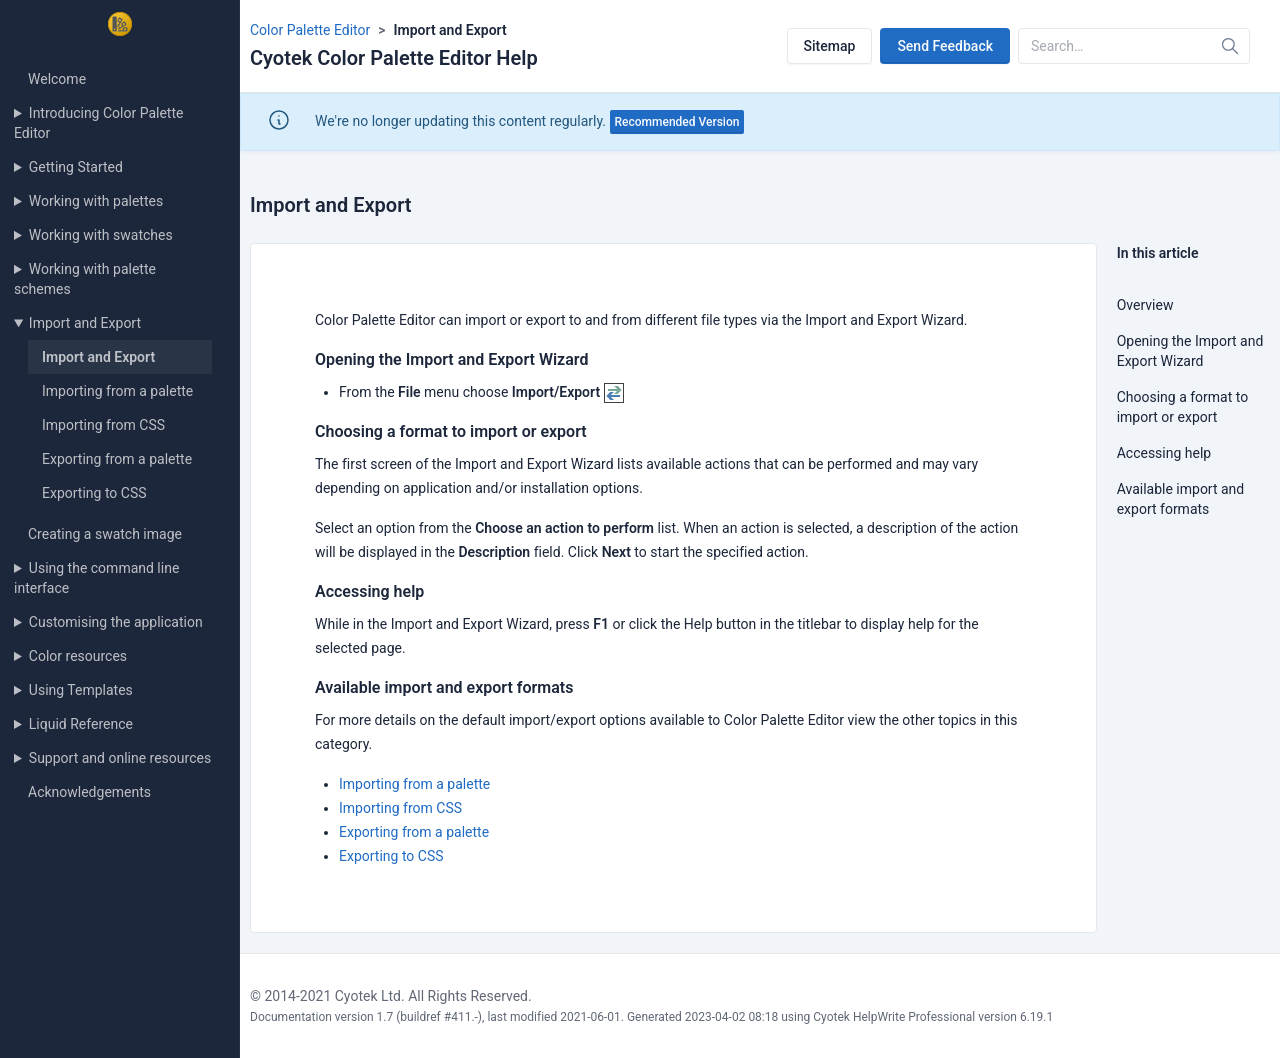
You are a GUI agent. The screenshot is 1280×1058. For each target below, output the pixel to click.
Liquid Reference (81, 724)
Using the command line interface (96, 578)
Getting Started (76, 167)
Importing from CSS (103, 425)
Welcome (57, 79)
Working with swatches (101, 235)
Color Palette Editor (310, 30)
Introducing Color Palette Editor (98, 123)
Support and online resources (120, 758)
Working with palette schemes (85, 279)
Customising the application (116, 622)
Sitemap (830, 46)
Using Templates (81, 690)
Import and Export (85, 323)
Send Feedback (945, 46)
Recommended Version (677, 122)
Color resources (78, 656)
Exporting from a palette (117, 459)
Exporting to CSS (94, 493)
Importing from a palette (117, 391)
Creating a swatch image (105, 534)
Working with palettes (96, 201)
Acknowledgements (89, 792)
